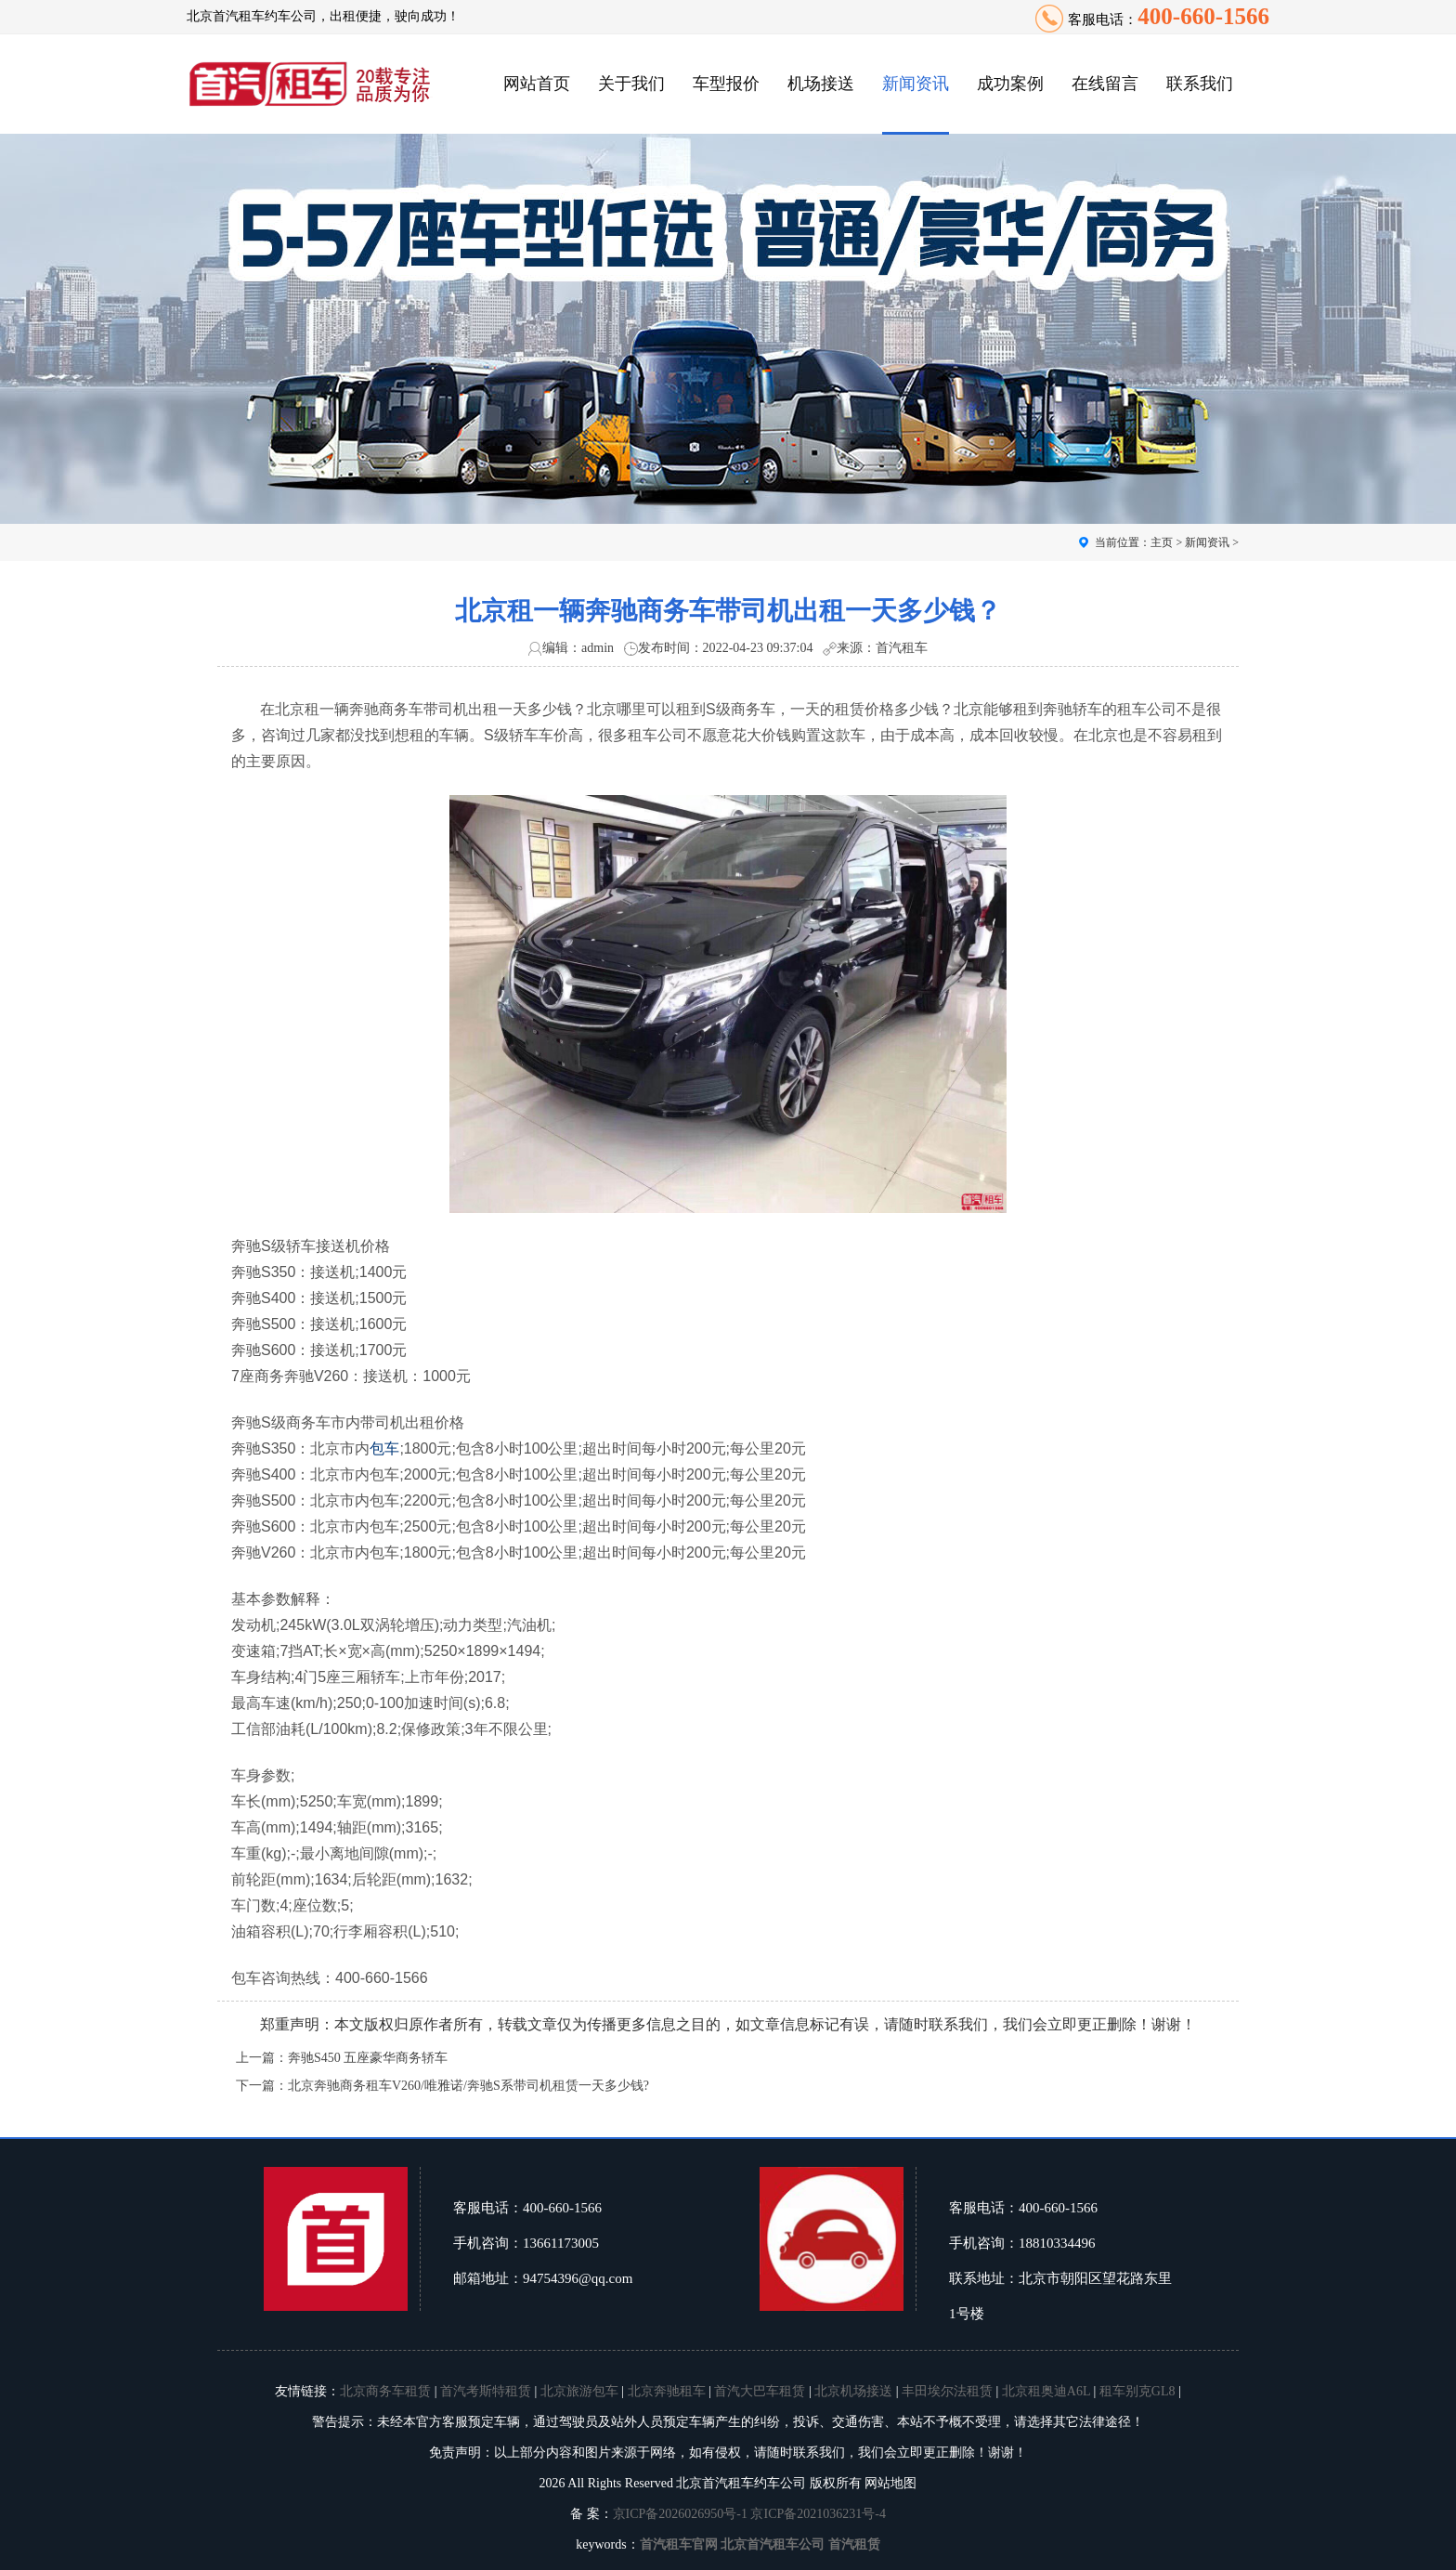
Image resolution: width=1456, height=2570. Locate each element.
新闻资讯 (915, 83)
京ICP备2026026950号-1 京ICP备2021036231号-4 (749, 2514)
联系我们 (1199, 83)
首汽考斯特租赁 (485, 2391)
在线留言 (1105, 83)
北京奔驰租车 (667, 2391)
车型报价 (726, 83)
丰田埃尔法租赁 (947, 2391)
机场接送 (820, 83)
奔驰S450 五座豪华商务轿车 (368, 2058)
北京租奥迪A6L (1046, 2391)
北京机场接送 (853, 2391)
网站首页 (536, 83)
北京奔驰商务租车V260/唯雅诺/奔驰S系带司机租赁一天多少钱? (468, 2086)
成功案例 (1010, 83)
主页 (1161, 542)
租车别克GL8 (1137, 2391)
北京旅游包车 (579, 2391)
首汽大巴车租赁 (759, 2391)
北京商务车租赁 (385, 2391)
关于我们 (631, 83)
